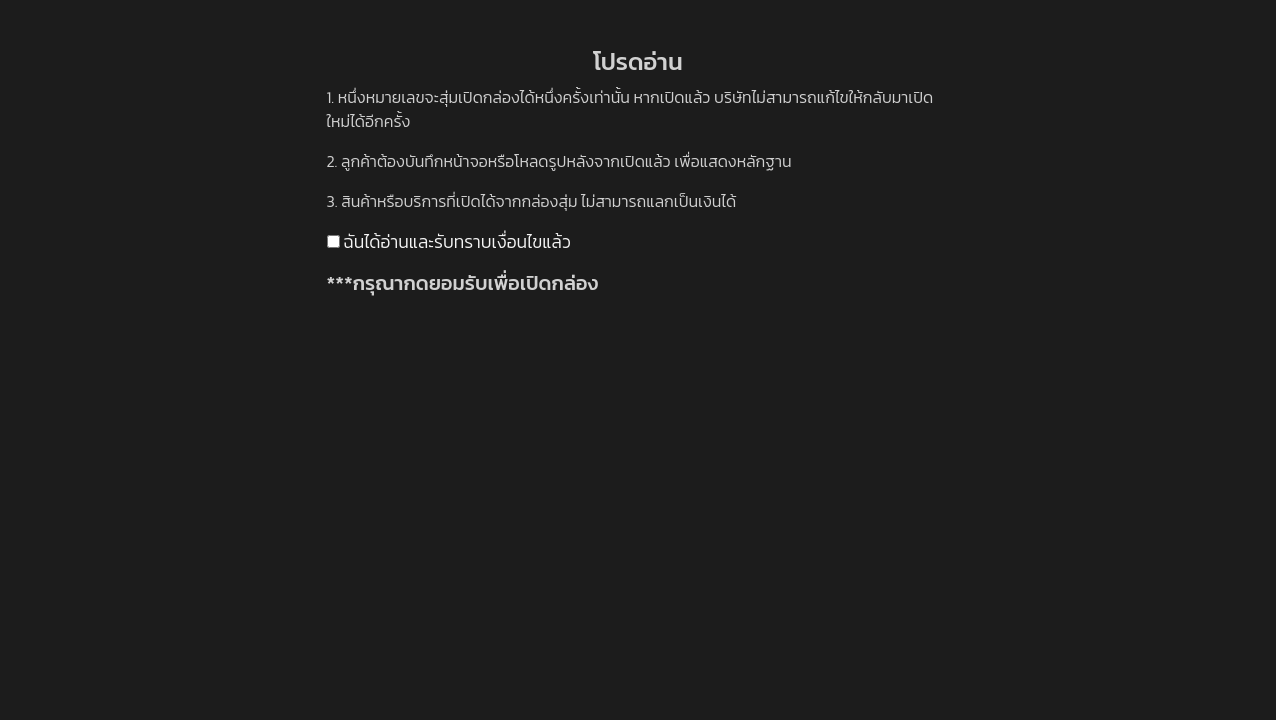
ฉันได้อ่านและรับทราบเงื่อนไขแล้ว (449, 242)
